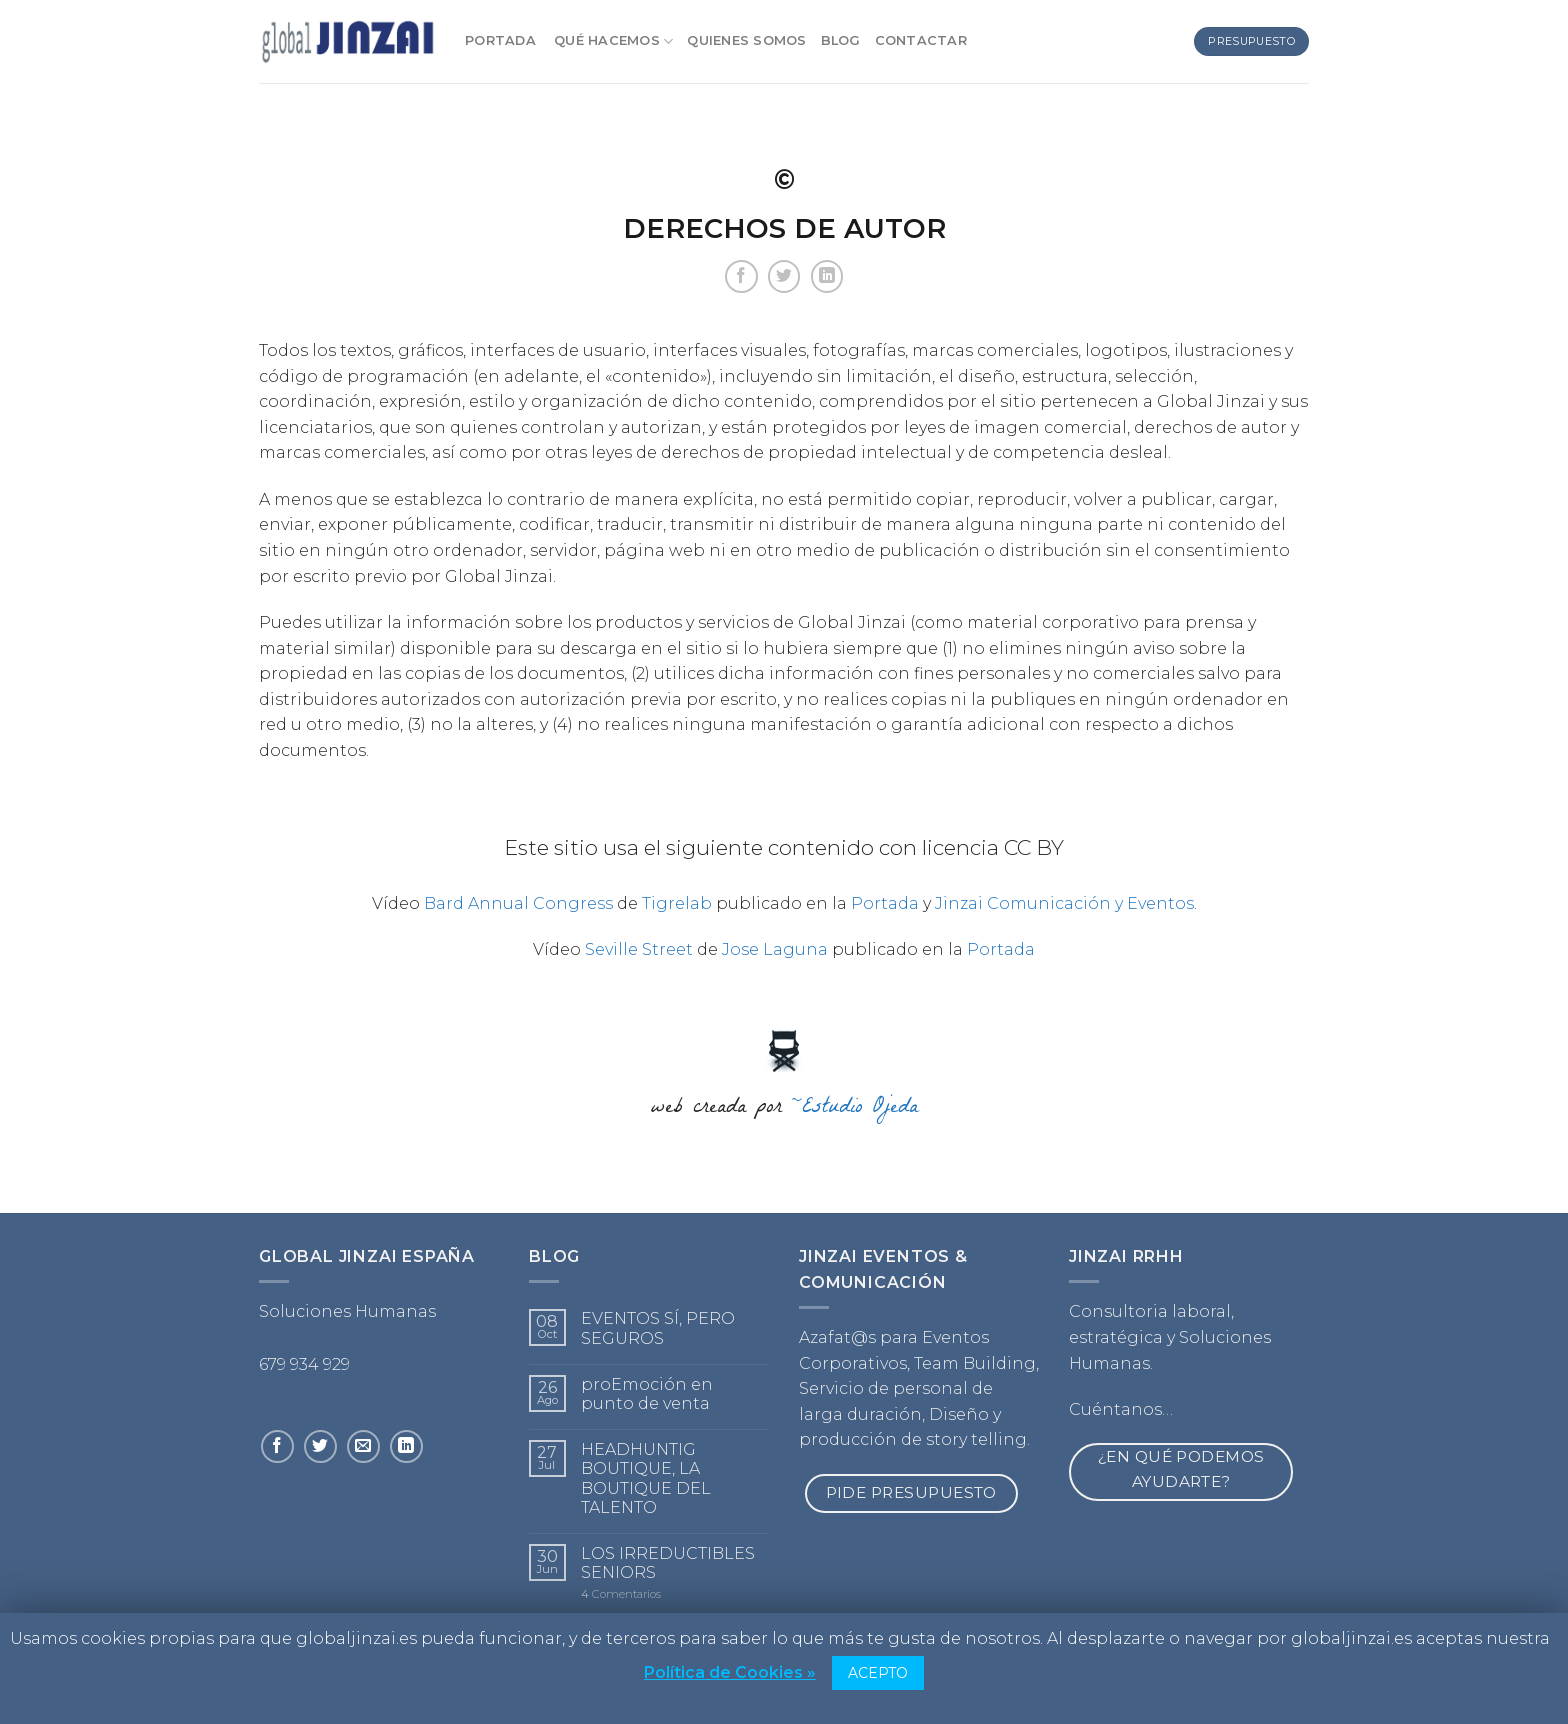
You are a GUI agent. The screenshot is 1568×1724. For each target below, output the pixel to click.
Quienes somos (746, 40)
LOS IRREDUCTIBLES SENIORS (668, 1563)
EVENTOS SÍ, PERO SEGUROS (658, 1328)
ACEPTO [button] (878, 1673)
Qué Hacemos (613, 41)
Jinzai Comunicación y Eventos (1064, 903)
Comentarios (621, 1594)
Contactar (921, 40)
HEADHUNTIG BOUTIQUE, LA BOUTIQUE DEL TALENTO (646, 1478)
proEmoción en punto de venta (647, 1394)
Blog (841, 40)
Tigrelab (677, 903)
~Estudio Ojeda (855, 1109)
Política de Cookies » (730, 1672)
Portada (502, 40)
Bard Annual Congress (518, 903)
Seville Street (639, 949)
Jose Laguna (775, 949)
